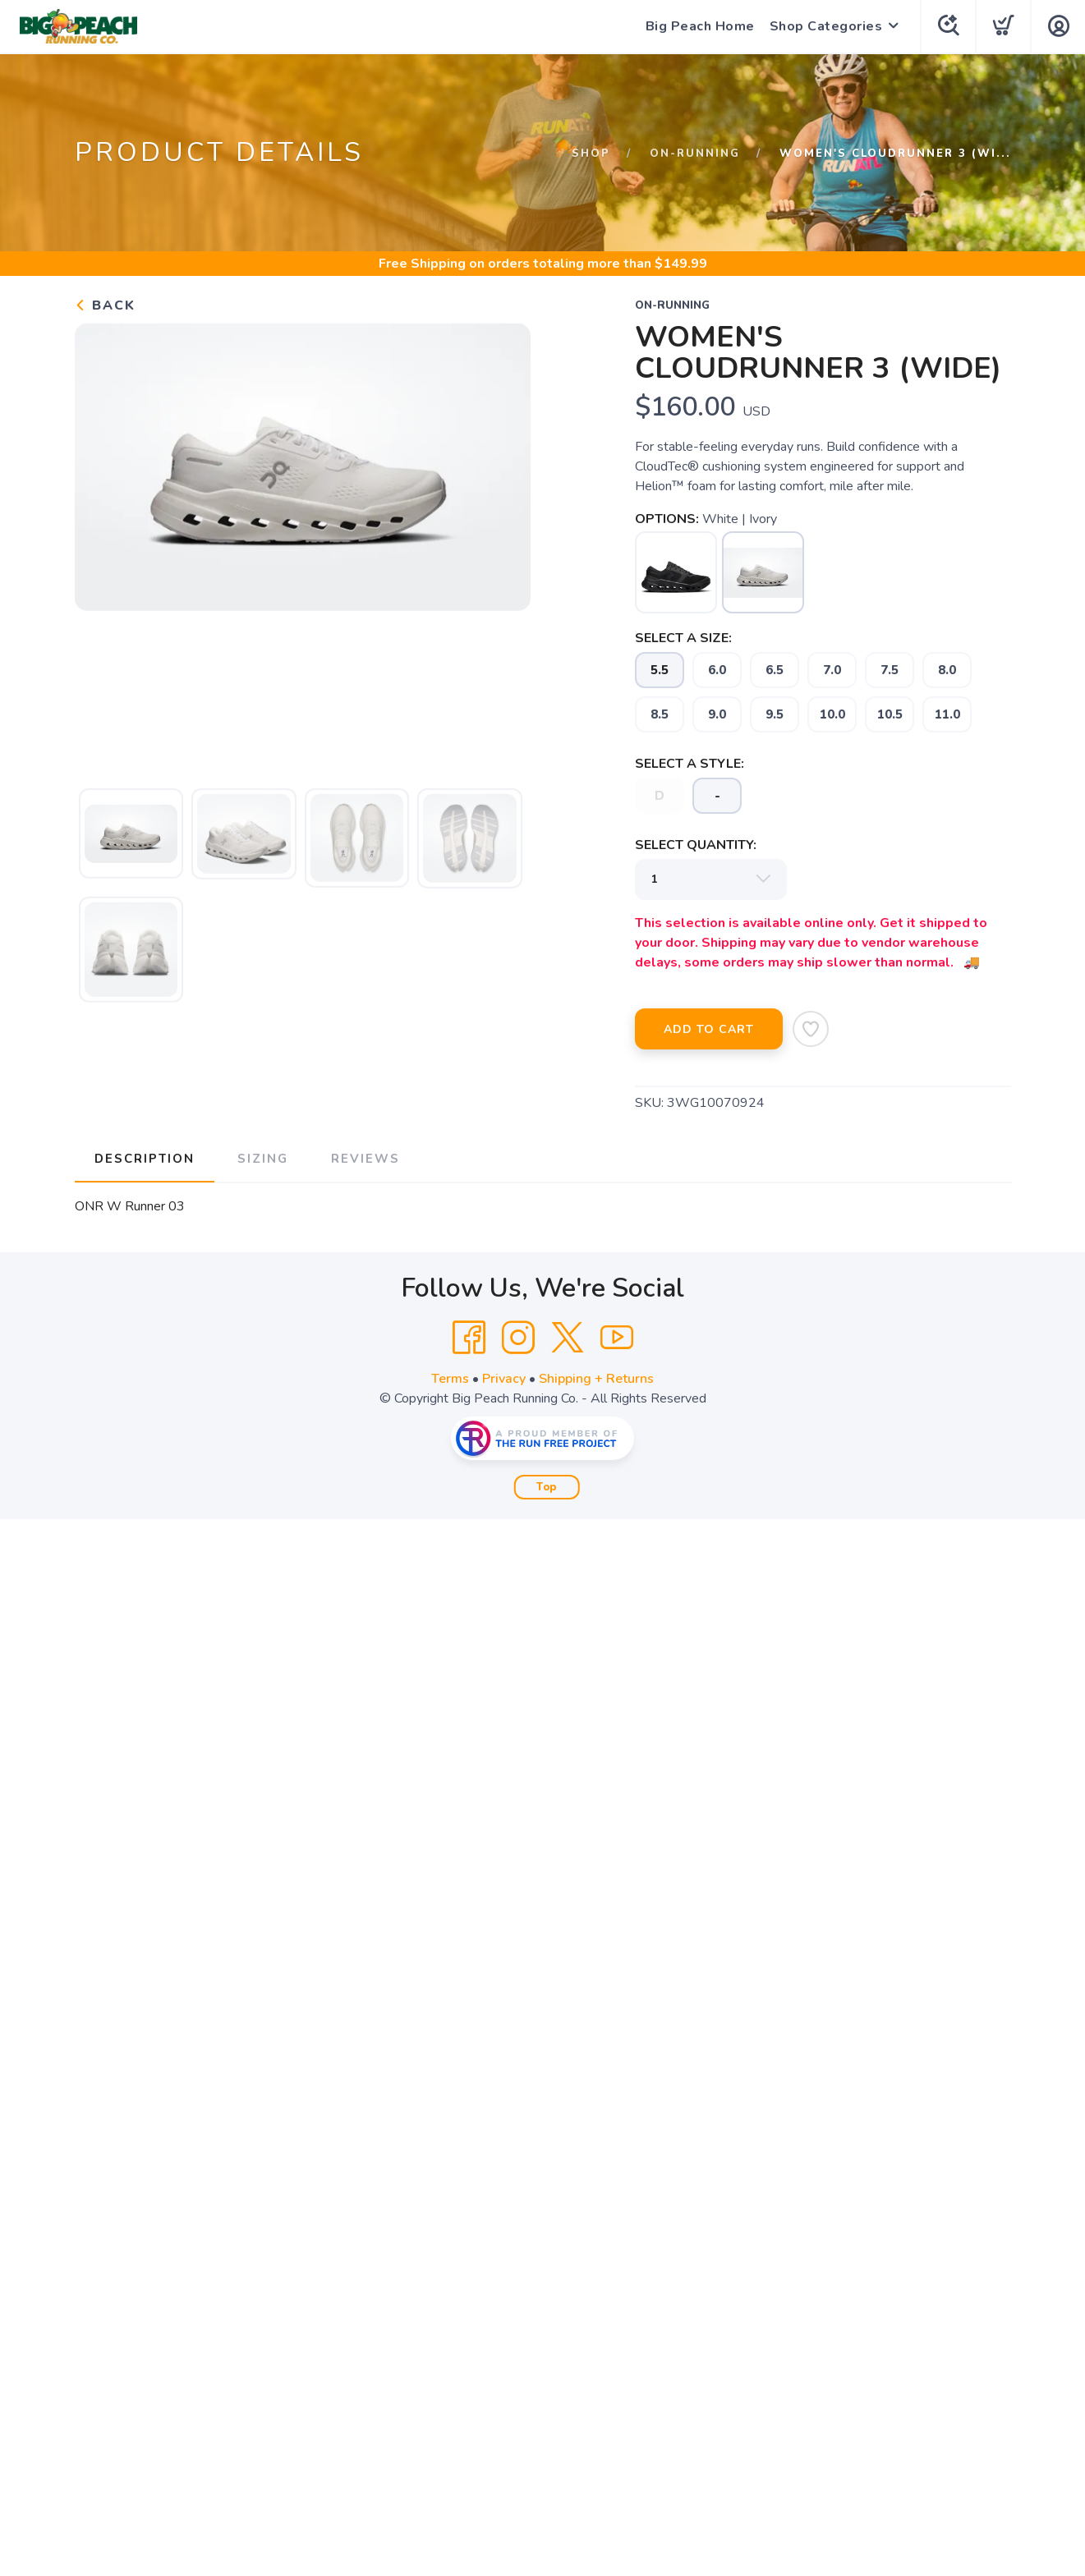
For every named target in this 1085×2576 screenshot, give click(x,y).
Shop (591, 153)
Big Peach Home (700, 26)
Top (546, 1487)
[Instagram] (518, 1337)
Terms (450, 1379)
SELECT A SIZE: (683, 638)
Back (105, 305)
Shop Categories (826, 26)
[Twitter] (567, 1337)
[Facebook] (469, 1337)
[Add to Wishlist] (811, 1029)
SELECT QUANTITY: (695, 845)
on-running (695, 153)
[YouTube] (616, 1337)
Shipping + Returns (596, 1379)
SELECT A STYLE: (689, 764)
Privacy (504, 1379)
